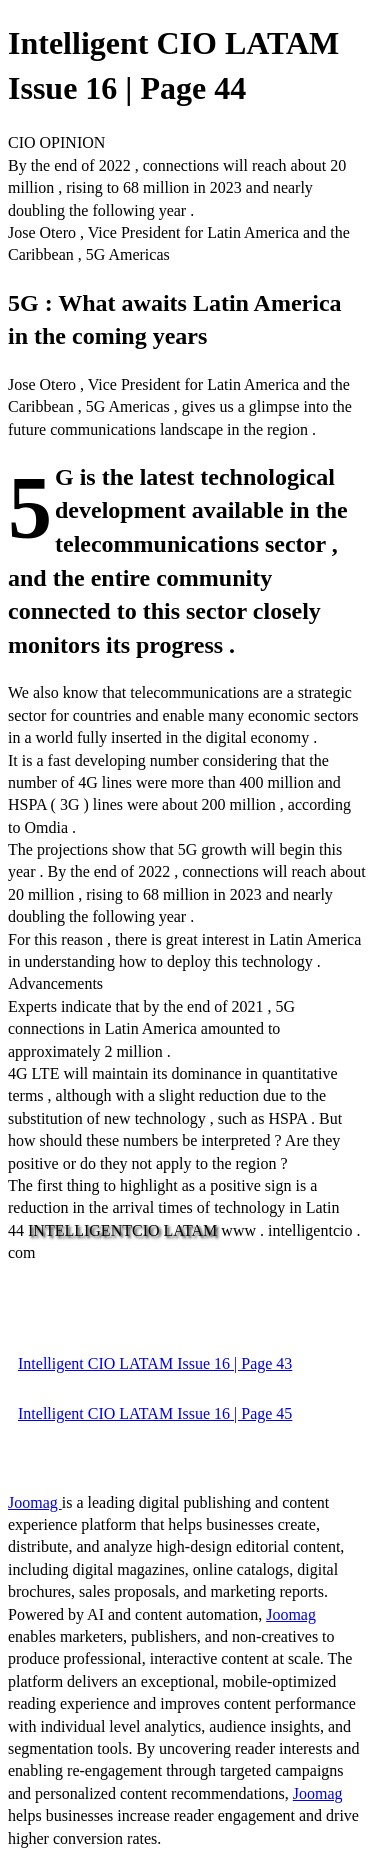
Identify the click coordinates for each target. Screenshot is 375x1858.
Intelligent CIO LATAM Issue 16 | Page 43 (155, 1363)
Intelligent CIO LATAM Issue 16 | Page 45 (155, 1413)
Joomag (35, 1502)
